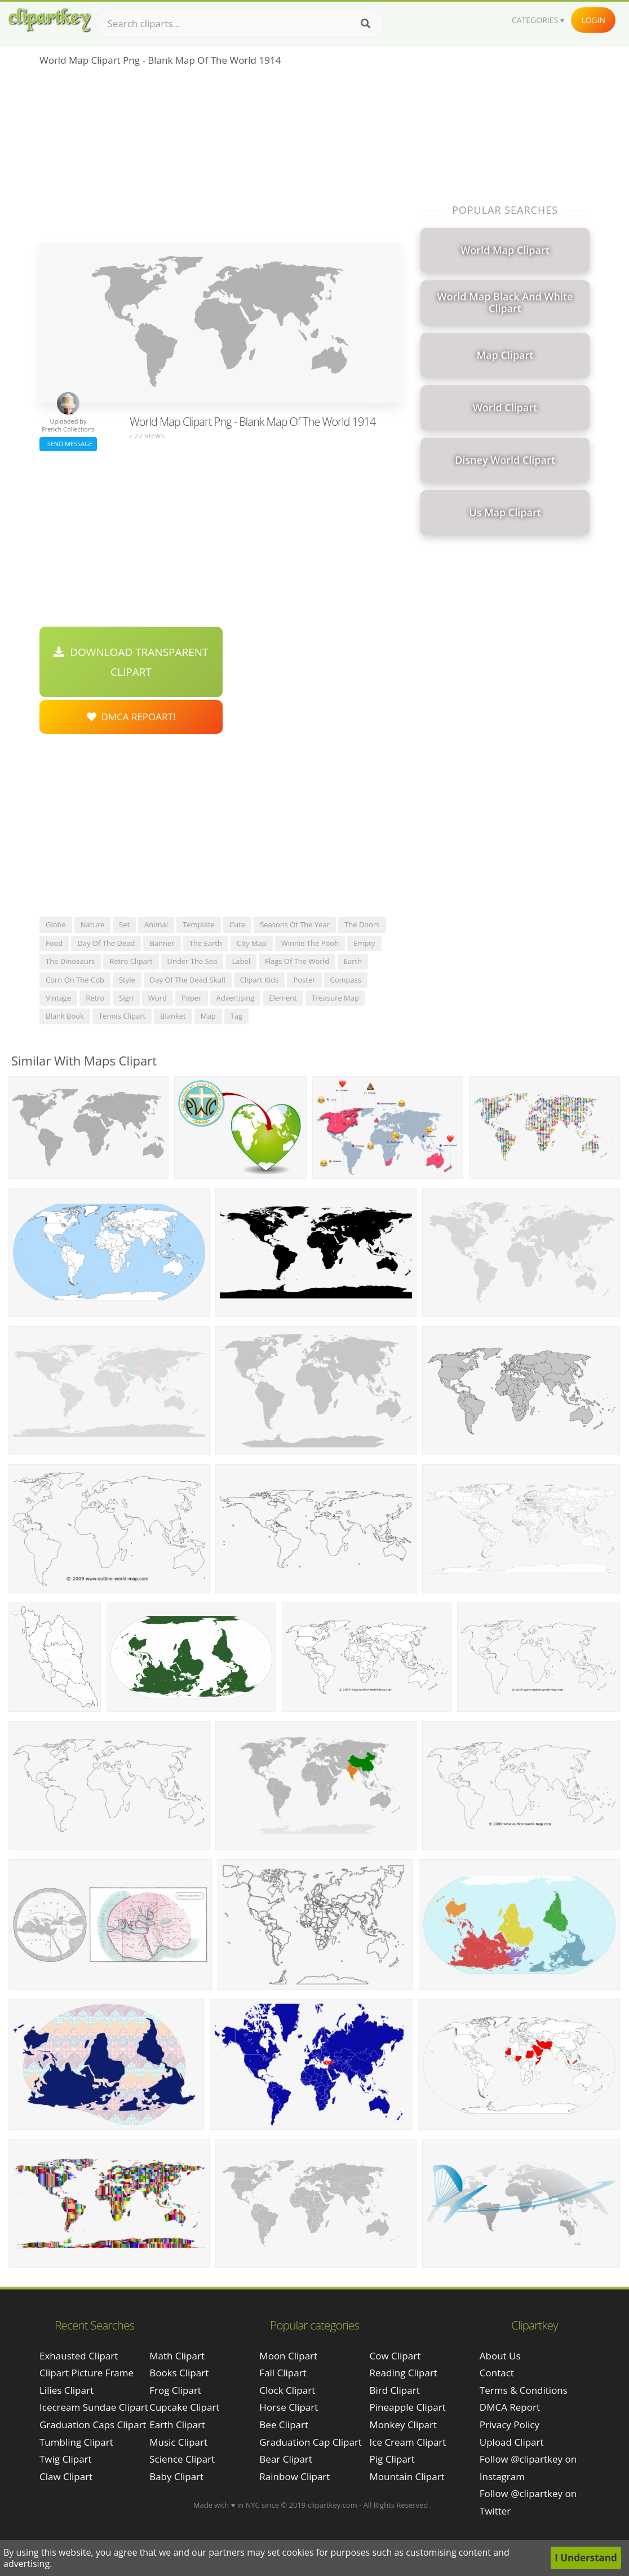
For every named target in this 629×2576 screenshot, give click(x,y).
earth (353, 961)
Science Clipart (182, 2458)
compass (346, 980)
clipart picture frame (86, 2372)
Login (593, 20)
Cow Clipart (395, 2355)
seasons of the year (295, 924)
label (241, 961)
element (283, 998)
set (124, 924)
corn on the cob (75, 980)
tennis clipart (122, 1016)
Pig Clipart (392, 2458)
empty (364, 943)
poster (304, 980)
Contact (497, 2372)
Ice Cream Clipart (408, 2442)
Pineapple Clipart (408, 2407)
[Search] (365, 24)
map (208, 1016)
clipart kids (259, 980)
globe (56, 924)
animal (156, 924)
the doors (361, 924)
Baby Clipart (176, 2476)
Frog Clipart (175, 2390)
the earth (205, 943)
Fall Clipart (282, 2372)
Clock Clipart (287, 2390)
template (199, 924)
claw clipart (65, 2476)
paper (191, 998)
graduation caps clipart (93, 2424)
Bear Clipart (285, 2458)
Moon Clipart (288, 2355)
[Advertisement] (220, 158)
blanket (173, 1016)
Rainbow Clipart (294, 2476)
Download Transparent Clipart (131, 662)
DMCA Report (510, 2407)
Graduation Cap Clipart (310, 2442)
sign (126, 998)
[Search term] (239, 23)
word (157, 998)
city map (252, 943)
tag (236, 1016)
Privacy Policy (509, 2424)
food (54, 943)
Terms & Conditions (524, 2390)
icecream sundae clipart (93, 2407)
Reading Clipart (403, 2372)
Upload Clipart (512, 2442)
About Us (500, 2355)
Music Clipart (178, 2442)
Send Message (68, 443)
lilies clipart (66, 2390)
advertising (235, 998)
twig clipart (65, 2458)
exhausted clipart (78, 2355)
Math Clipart (177, 2355)
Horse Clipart (288, 2407)
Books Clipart (179, 2372)
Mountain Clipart (407, 2476)
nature (92, 924)
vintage (58, 998)
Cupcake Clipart (184, 2407)
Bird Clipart (395, 2390)
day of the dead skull (187, 980)
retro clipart (130, 961)
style (127, 980)
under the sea (192, 961)
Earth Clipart (177, 2424)
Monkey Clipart (403, 2424)
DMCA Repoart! (131, 716)
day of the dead (106, 943)
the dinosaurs (70, 961)
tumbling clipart (76, 2442)
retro (95, 998)
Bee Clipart (283, 2424)
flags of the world (297, 961)
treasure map (335, 998)
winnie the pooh (310, 943)
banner (161, 943)
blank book (65, 1016)
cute (237, 924)
